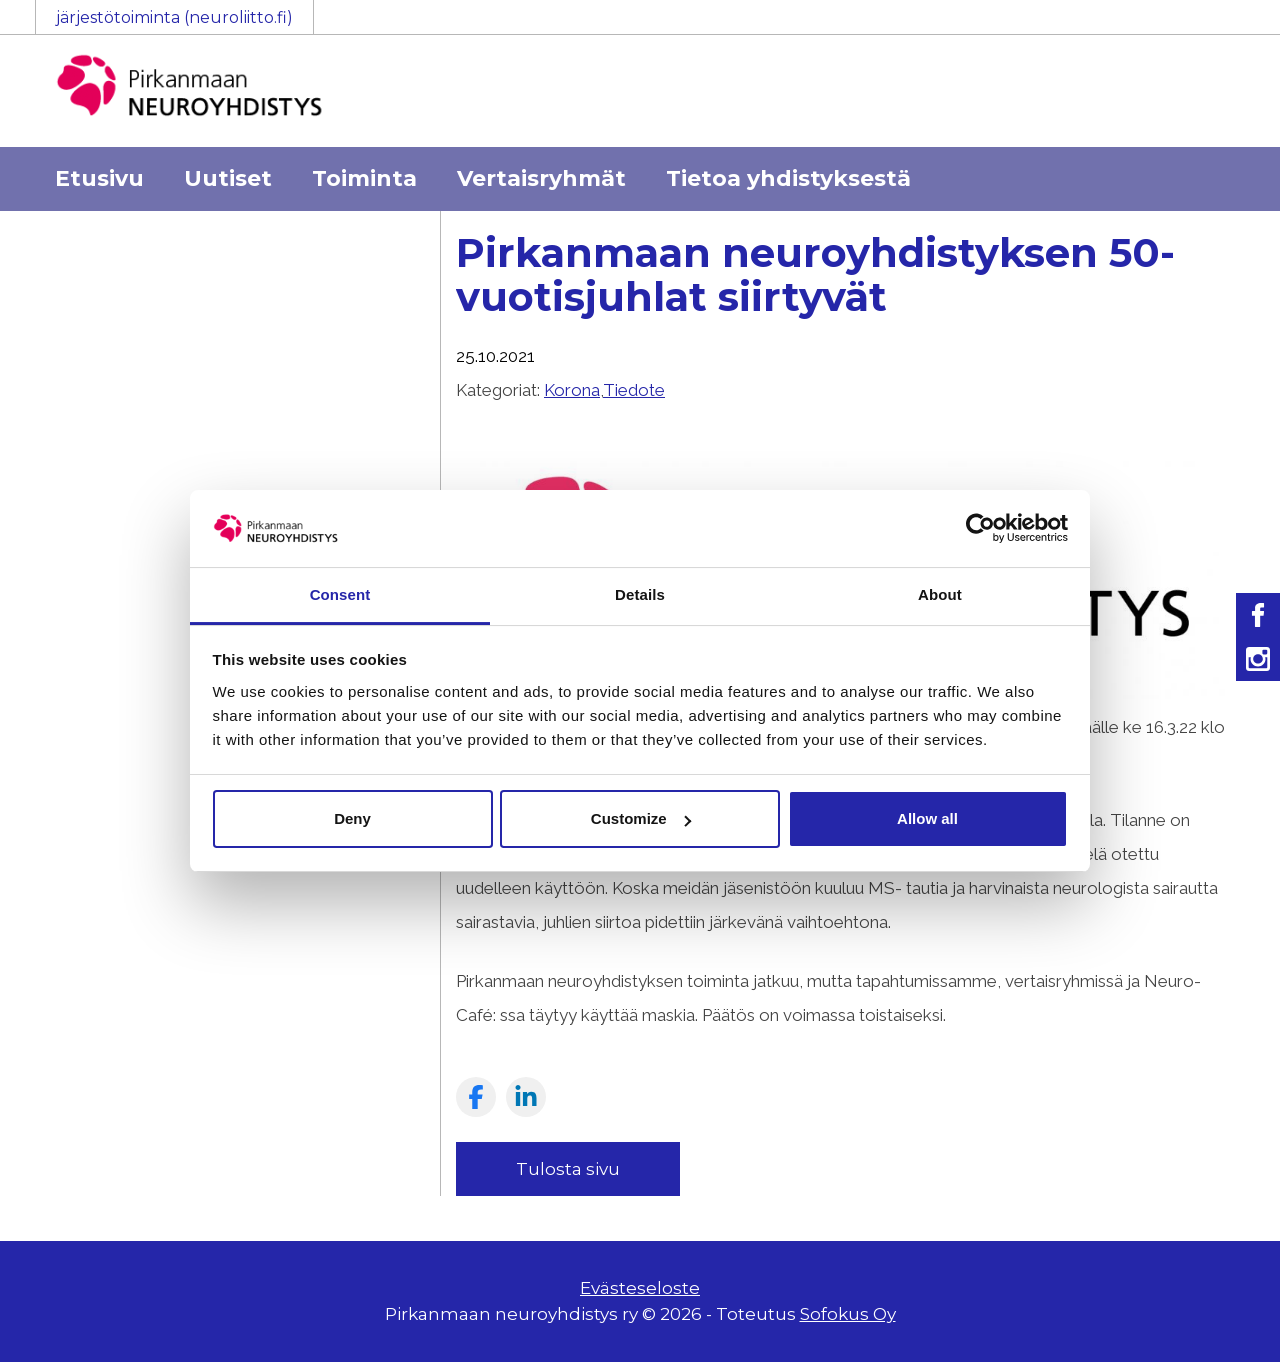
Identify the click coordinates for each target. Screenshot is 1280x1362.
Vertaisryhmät (541, 178)
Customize (641, 818)
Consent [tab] (340, 594)
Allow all (927, 818)
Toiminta (364, 178)
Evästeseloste (640, 1288)
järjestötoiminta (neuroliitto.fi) (174, 17)
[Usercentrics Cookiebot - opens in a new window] (980, 528)
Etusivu (99, 178)
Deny (352, 818)
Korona (572, 390)
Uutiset (228, 178)
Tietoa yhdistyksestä (788, 178)
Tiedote (634, 390)
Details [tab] (640, 594)
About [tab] (940, 594)
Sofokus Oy (848, 1314)
